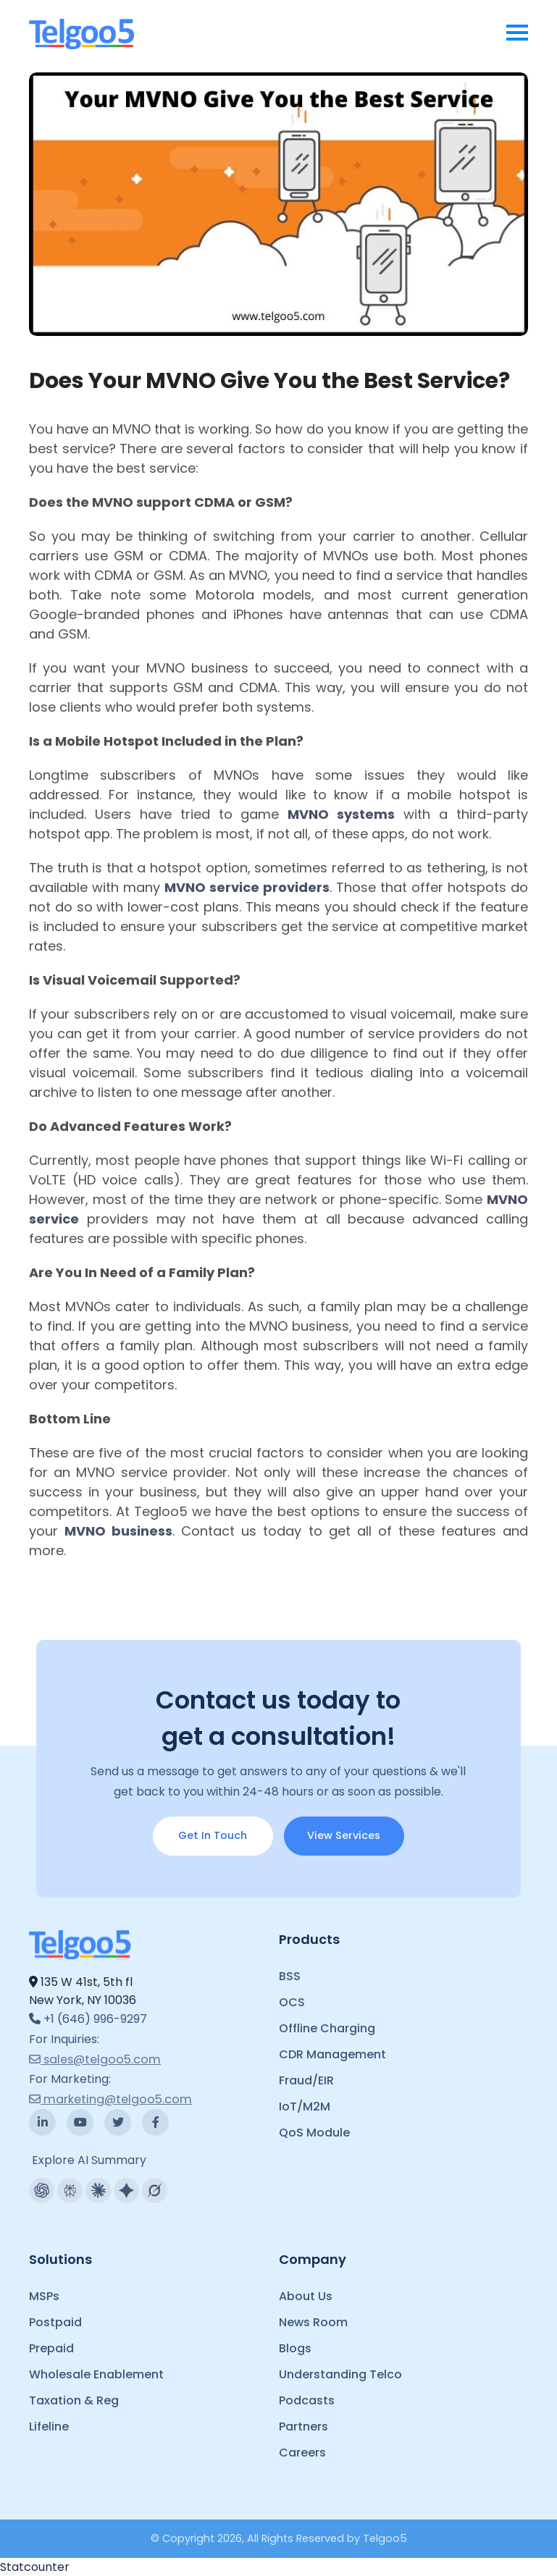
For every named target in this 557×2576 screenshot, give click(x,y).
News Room (313, 2322)
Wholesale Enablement (96, 2374)
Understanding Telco (340, 2374)
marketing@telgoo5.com (110, 2099)
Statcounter (35, 2567)
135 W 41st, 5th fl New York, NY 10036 (82, 1991)
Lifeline (49, 2426)
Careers (302, 2452)
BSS (290, 1976)
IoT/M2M (304, 2106)
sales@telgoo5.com (95, 2059)
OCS (292, 2002)
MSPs (44, 2296)
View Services (343, 1835)
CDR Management (332, 2054)
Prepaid (51, 2348)
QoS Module (314, 2132)
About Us (305, 2296)
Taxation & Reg (74, 2400)
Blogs (295, 2348)
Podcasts (307, 2400)
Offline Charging (327, 2028)
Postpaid (55, 2322)
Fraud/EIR (306, 2080)
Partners (303, 2426)
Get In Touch (212, 1835)
